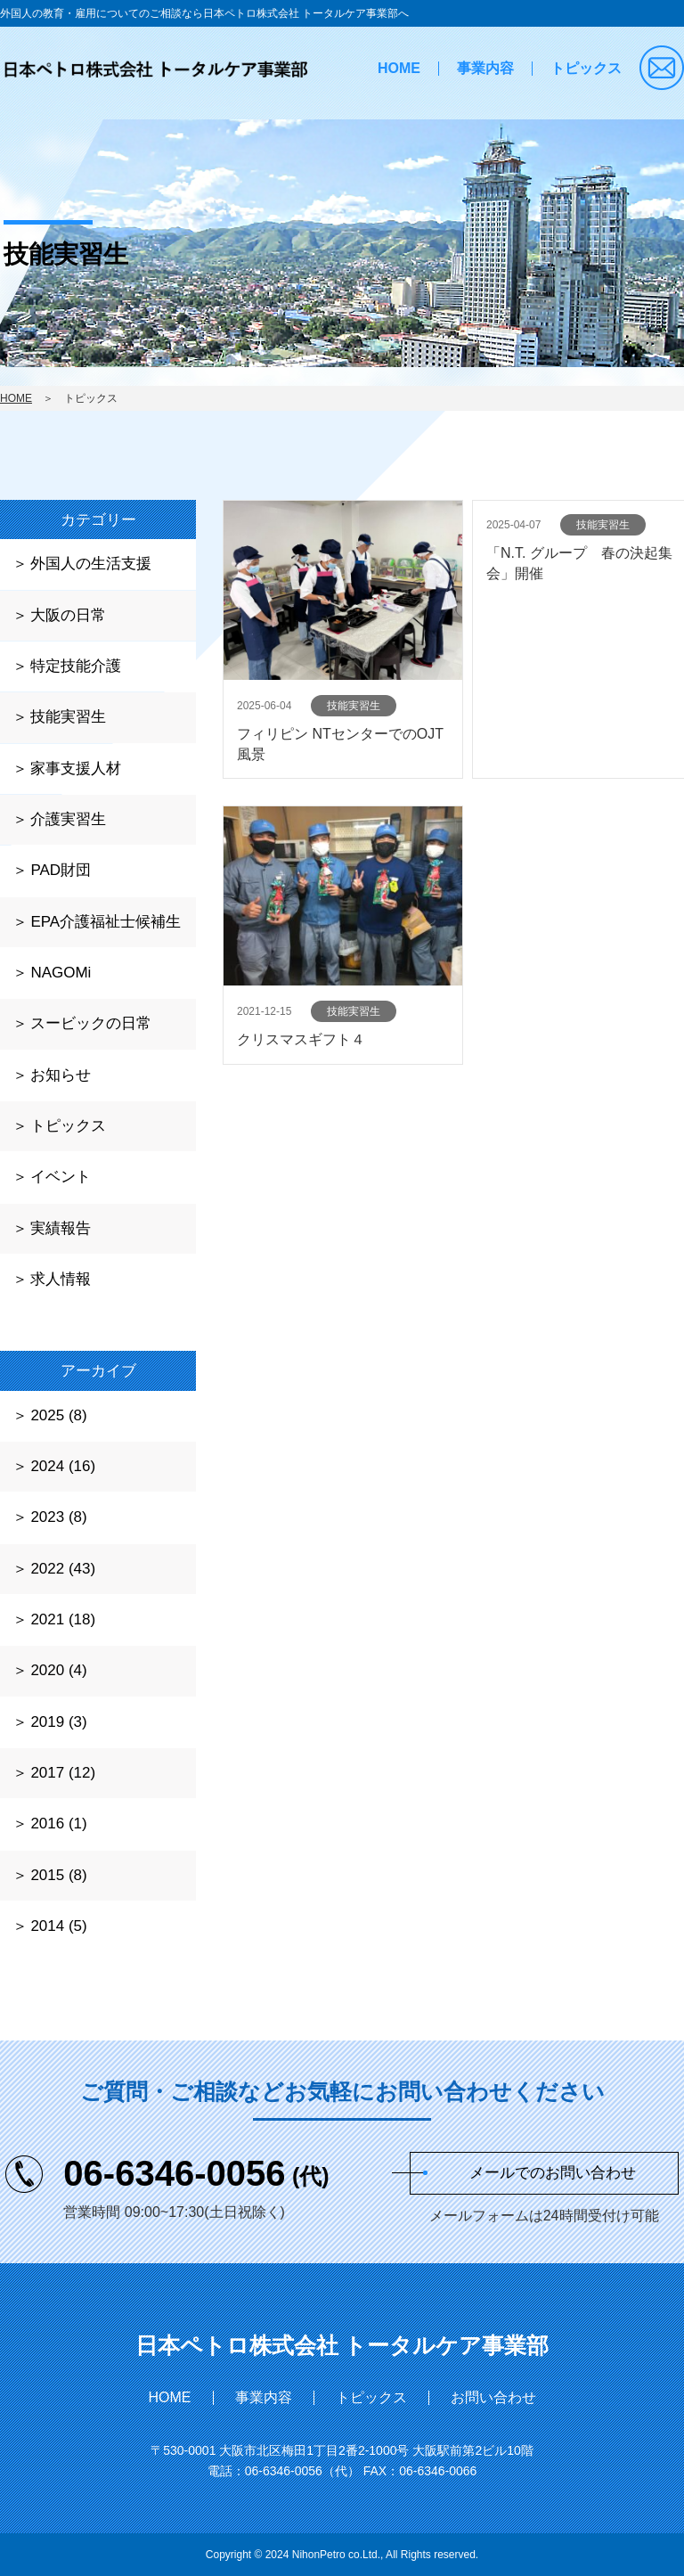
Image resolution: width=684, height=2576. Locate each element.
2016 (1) (58, 1823)
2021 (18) (62, 1619)
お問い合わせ (493, 2397)
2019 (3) (58, 1721)
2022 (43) (62, 1568)
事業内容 (485, 68)
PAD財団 (60, 870)
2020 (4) (58, 1670)
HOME (399, 68)
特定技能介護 (75, 666)
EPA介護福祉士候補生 (105, 921)
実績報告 (60, 1228)
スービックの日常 (90, 1023)
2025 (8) (58, 1415)
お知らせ (60, 1075)
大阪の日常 (68, 615)
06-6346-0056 (196, 2173)
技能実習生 (68, 716)
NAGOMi (60, 972)
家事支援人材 (75, 768)
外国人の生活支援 (90, 563)
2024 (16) (62, 1466)
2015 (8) (58, 1875)
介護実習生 (68, 819)
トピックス (586, 68)
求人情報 (60, 1279)
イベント (60, 1176)
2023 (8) (58, 1517)
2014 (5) (58, 1926)
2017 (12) (62, 1772)
